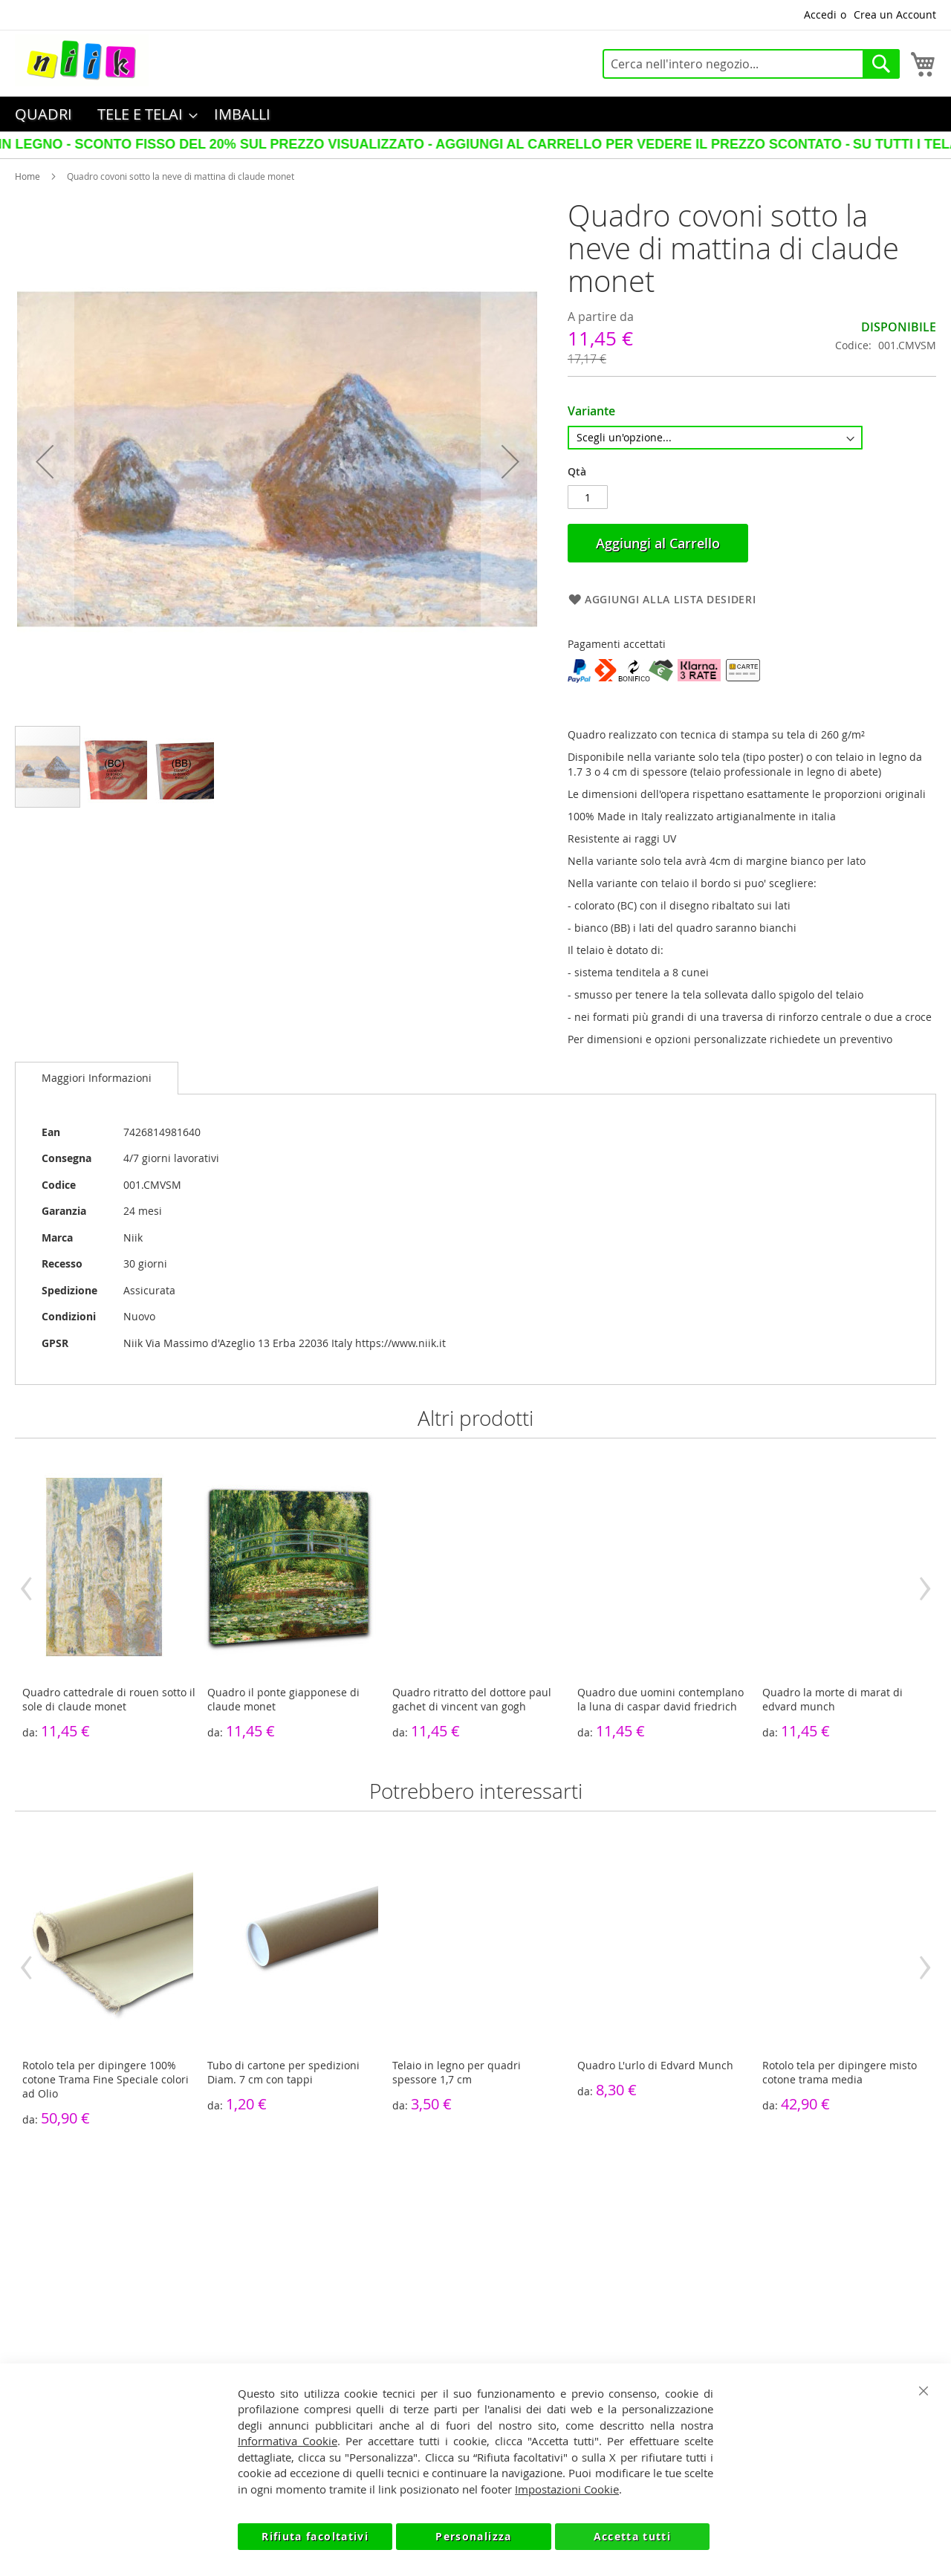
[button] (44, 461)
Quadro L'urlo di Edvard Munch (655, 2065)
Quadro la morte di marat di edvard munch (832, 1699)
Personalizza (473, 2536)
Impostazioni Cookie (567, 2489)
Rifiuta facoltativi (315, 2536)
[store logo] (82, 60)
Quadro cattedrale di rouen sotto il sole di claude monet (108, 1699)
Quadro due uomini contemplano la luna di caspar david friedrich (660, 1699)
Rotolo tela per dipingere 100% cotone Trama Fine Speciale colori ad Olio (105, 2079)
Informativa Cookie (287, 2440)
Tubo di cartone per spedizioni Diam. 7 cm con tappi (283, 2072)
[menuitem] (43, 114)
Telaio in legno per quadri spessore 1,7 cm (456, 2072)
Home (27, 176)
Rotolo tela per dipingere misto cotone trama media (839, 2072)
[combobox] (751, 64)
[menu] (475, 114)
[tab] (96, 1078)
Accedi (820, 14)
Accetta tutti (633, 2536)
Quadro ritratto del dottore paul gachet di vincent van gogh (471, 1699)
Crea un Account (895, 14)
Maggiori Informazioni (97, 1078)
